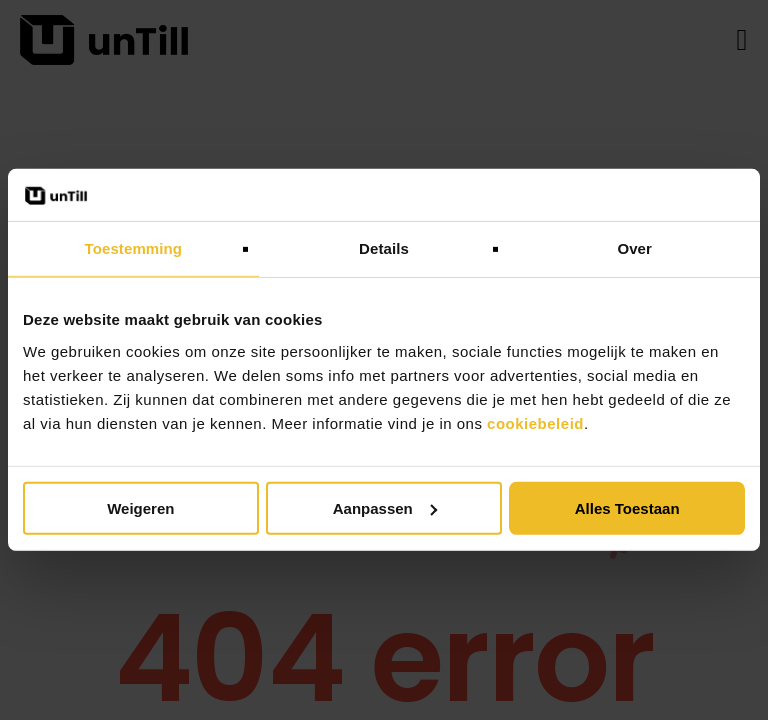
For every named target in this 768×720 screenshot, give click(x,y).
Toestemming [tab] (134, 248)
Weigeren (140, 508)
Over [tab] (634, 248)
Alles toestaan (627, 508)
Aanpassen (385, 508)
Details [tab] (384, 248)
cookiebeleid (535, 423)
